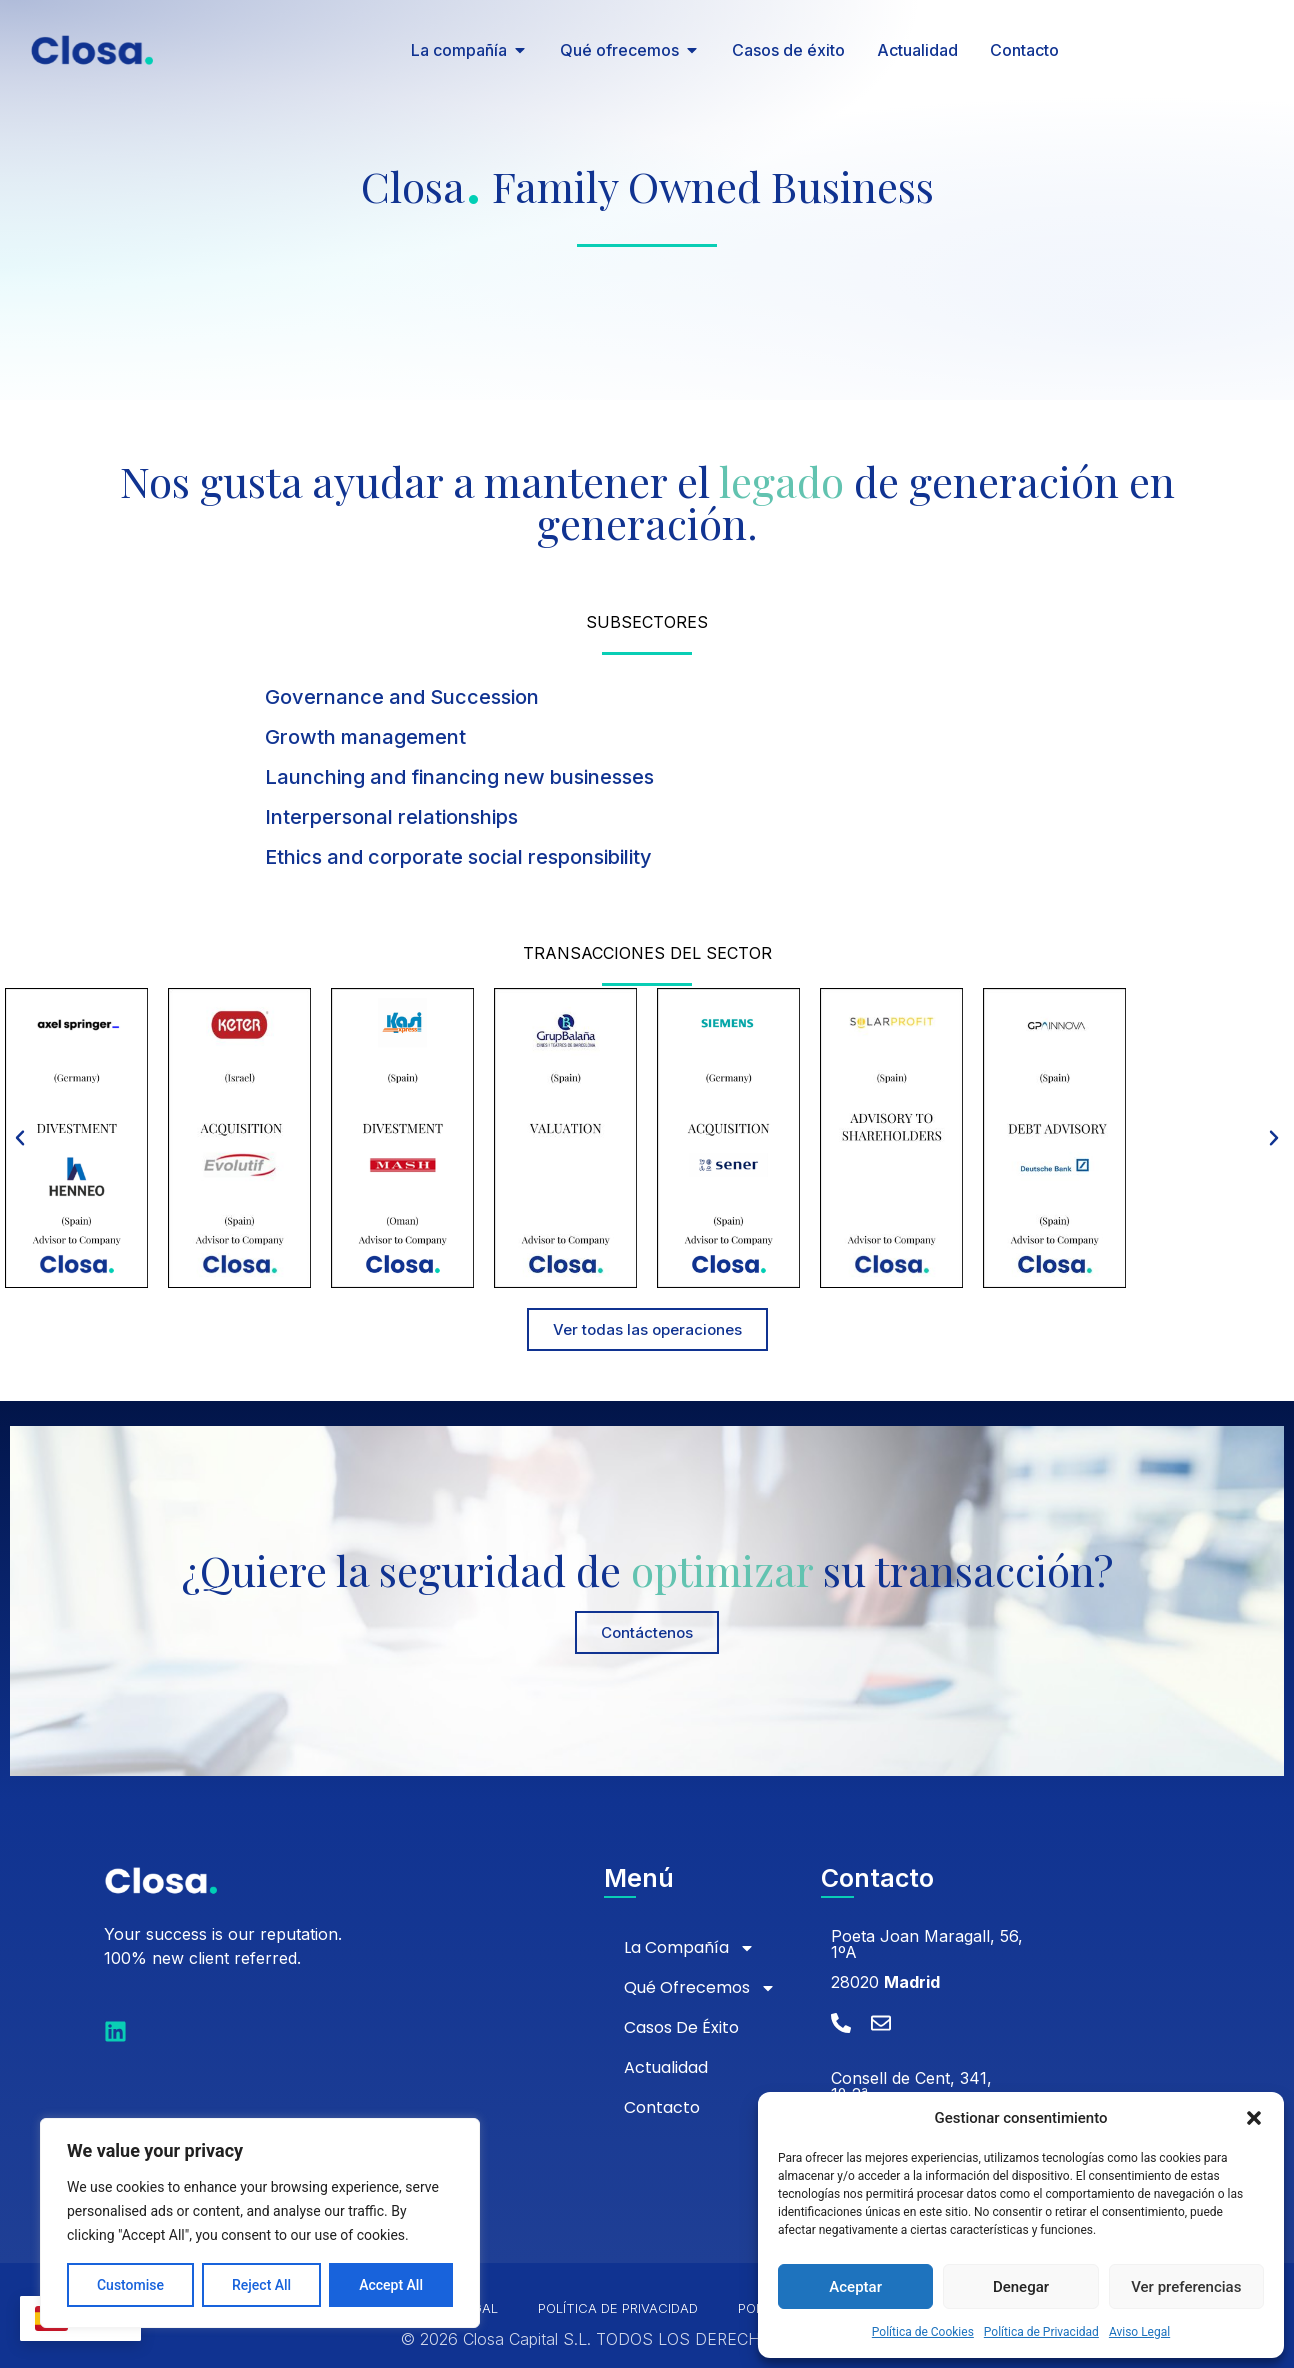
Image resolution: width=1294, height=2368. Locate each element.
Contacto (662, 2107)
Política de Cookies (923, 2332)
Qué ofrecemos (700, 1988)
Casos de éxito (681, 2027)
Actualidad (666, 2067)
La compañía (689, 1948)
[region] (260, 2223)
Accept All (391, 2285)
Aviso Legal (1139, 2332)
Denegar (1021, 2287)
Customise (130, 2285)
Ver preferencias (1186, 2287)
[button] (1254, 2118)
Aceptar (855, 2287)
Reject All (261, 2285)
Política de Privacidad (1041, 2332)
